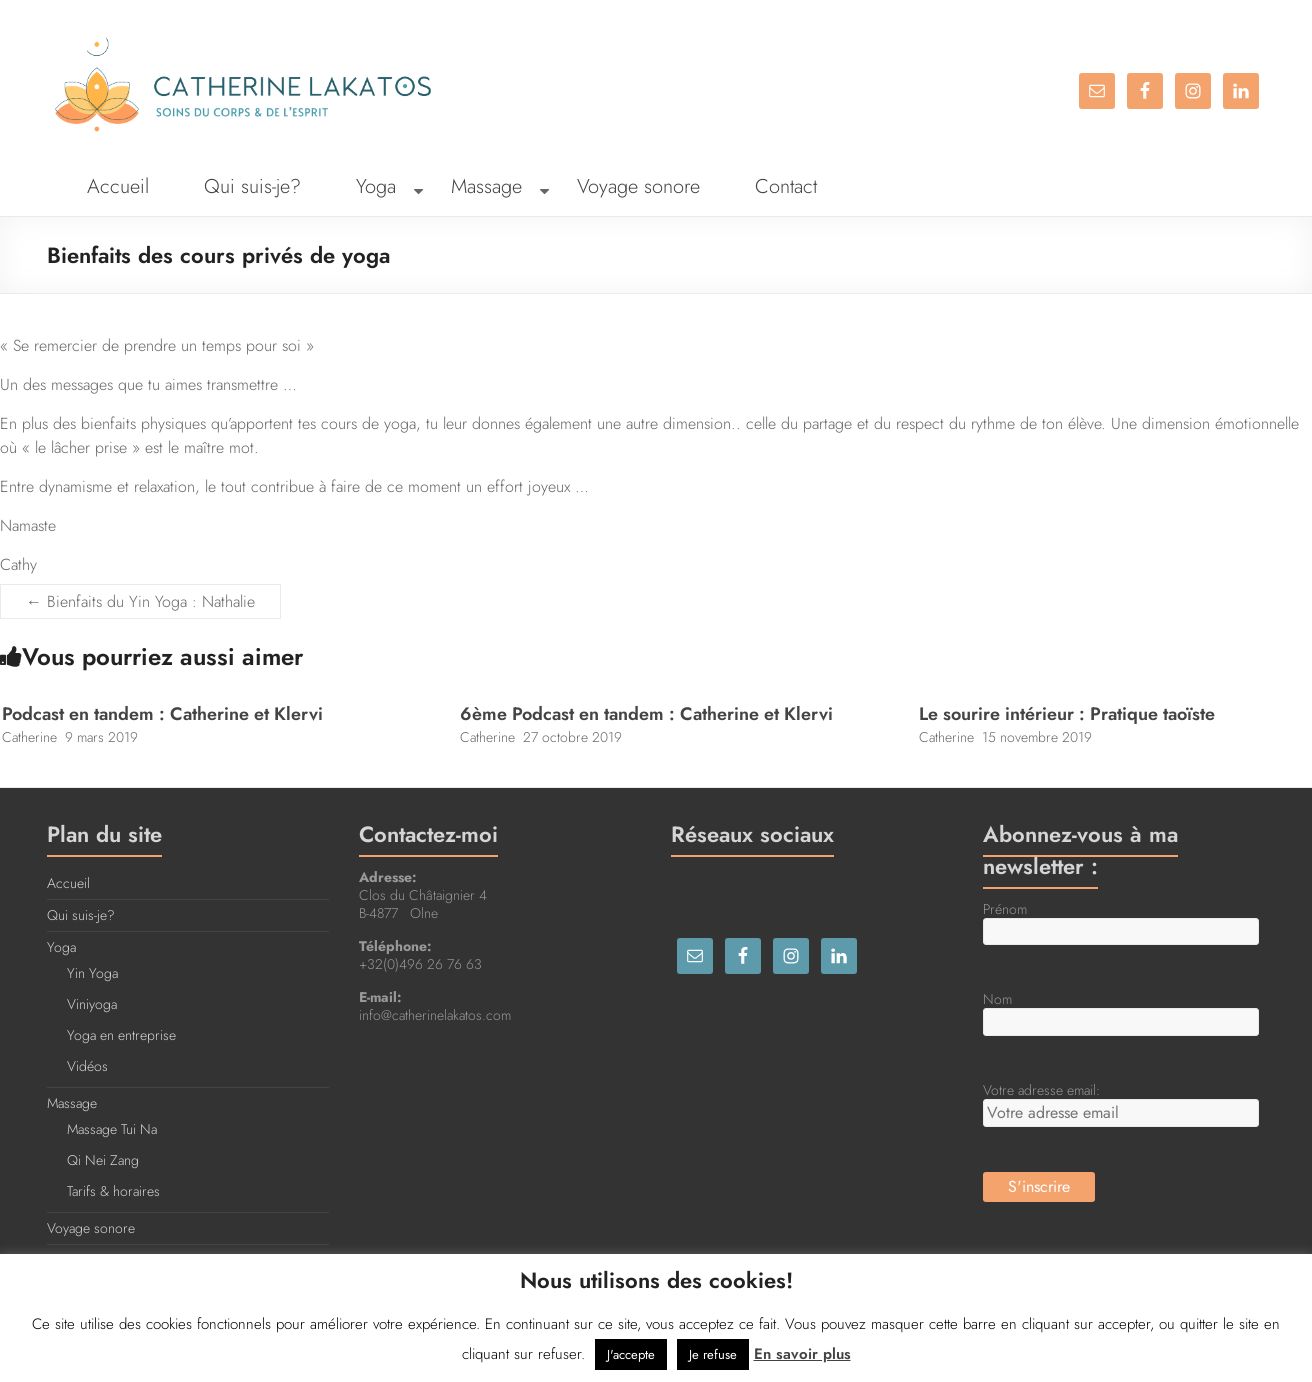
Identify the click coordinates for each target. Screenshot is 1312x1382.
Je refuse (713, 1354)
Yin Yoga (92, 973)
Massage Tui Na (112, 1129)
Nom (997, 999)
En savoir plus (802, 1354)
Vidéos (87, 1066)
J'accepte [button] (631, 1354)
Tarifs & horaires (113, 1191)
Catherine (29, 737)
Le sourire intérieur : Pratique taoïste (1067, 714)
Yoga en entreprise (121, 1035)
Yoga (376, 186)
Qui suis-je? (252, 186)
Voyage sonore (638, 186)
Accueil (118, 186)
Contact (786, 186)
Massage (486, 186)
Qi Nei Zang (103, 1160)
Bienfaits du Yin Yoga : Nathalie (140, 601)
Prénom (1005, 909)
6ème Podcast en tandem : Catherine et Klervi (646, 714)
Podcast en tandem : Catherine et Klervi (162, 714)
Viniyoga (92, 1004)
